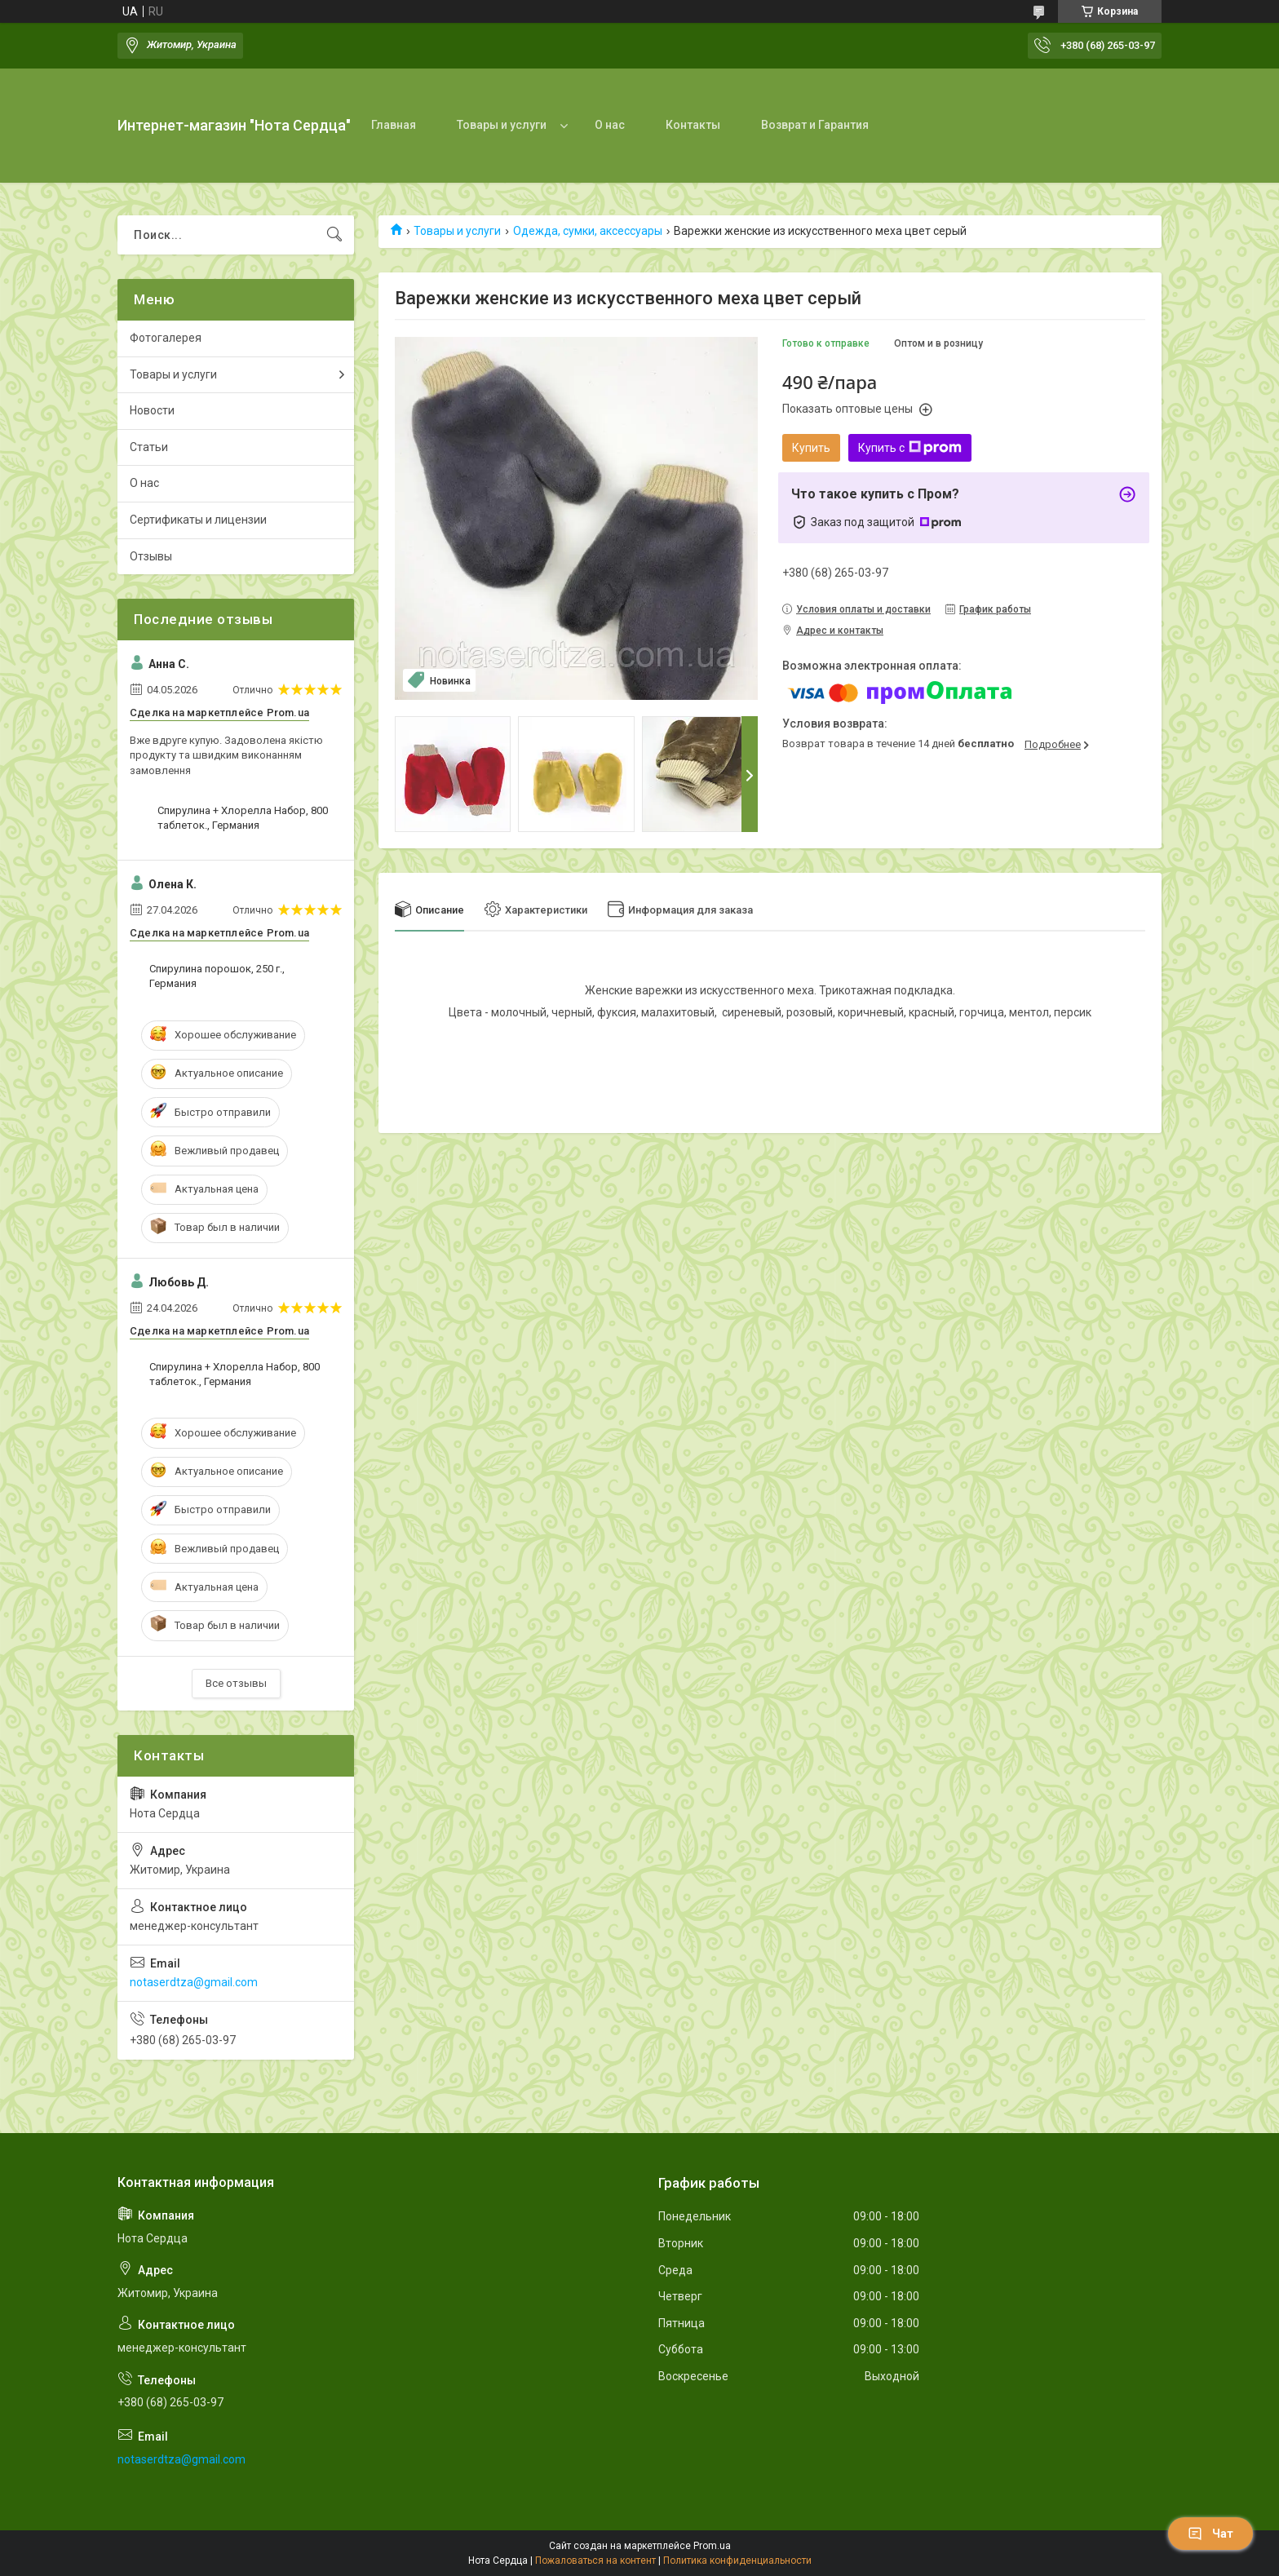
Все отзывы (236, 1683)
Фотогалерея (165, 337)
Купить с (910, 447)
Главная (393, 124)
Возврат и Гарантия (815, 124)
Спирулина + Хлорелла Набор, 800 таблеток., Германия (242, 817)
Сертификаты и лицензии (198, 519)
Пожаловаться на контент (595, 2560)
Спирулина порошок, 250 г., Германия (217, 976)
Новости (152, 410)
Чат (1210, 2533)
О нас (610, 124)
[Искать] (334, 235)
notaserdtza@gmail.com (194, 1982)
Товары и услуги (502, 124)
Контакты (693, 124)
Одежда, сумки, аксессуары (587, 230)
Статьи (149, 447)
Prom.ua (712, 2546)
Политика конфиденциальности (737, 2560)
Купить (811, 447)
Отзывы (151, 556)
